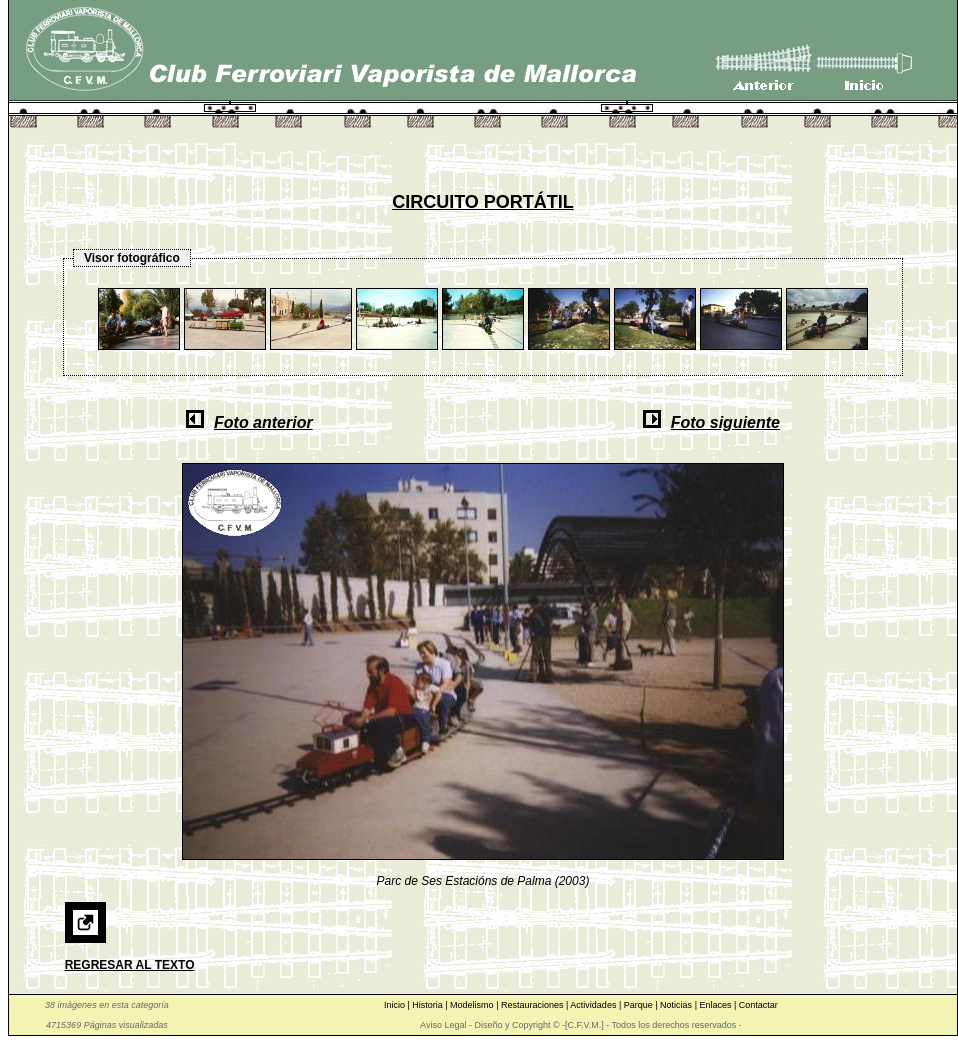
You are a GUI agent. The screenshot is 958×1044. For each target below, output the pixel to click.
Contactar (758, 1005)
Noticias (677, 1005)
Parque (640, 1005)
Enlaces (716, 1005)
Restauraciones (533, 1005)
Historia (428, 1005)
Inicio (396, 1005)
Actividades (594, 1005)
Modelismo (473, 1005)
